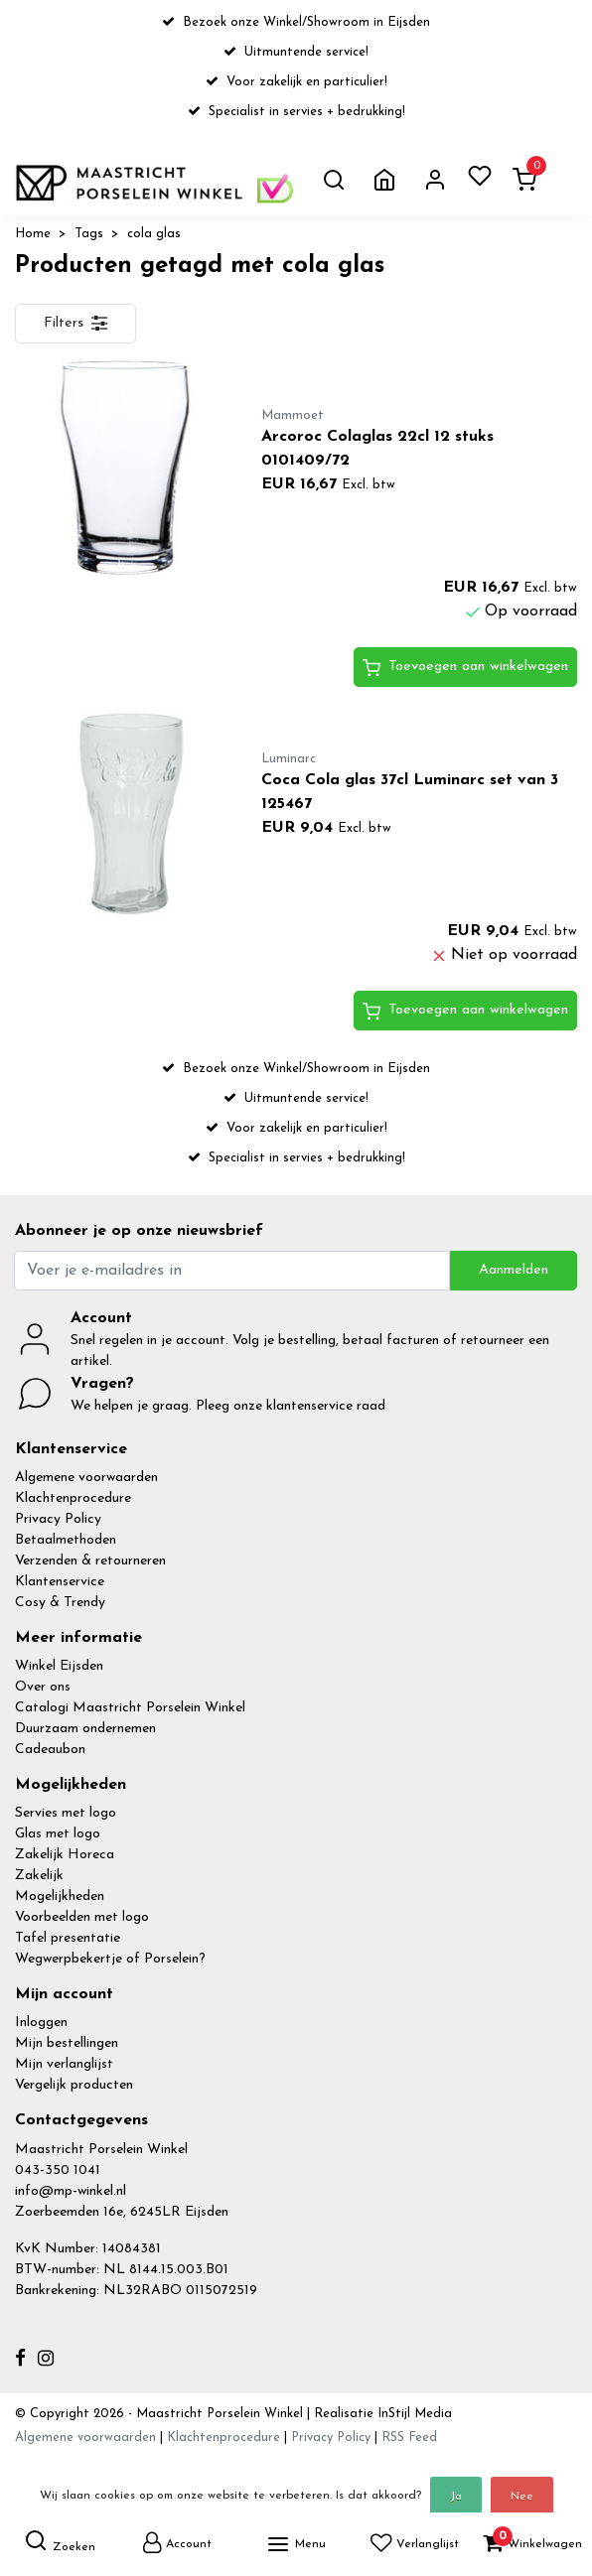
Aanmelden (513, 1270)
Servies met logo (65, 1813)
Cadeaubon (50, 1749)
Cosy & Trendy (60, 1602)
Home (33, 233)
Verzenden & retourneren (90, 1561)
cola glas (154, 233)
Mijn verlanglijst (64, 2064)
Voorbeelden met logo (82, 1917)
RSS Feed (409, 2437)
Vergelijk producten (74, 2085)
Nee (522, 2497)
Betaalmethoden (65, 1540)
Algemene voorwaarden (86, 1477)
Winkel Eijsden (59, 1666)
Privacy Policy (58, 1519)
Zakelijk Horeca (64, 1854)
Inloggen (41, 2022)
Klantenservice (59, 1581)
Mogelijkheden (59, 1896)
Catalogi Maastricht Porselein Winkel (130, 1707)
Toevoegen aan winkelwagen (465, 668)
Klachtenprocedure (73, 1498)
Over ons (43, 1687)
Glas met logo (57, 1834)
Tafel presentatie (67, 1938)
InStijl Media (412, 2413)
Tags (88, 233)
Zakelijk (39, 1875)
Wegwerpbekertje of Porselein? (110, 1959)
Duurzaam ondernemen (85, 1728)
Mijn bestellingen (66, 2043)
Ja (456, 2497)
